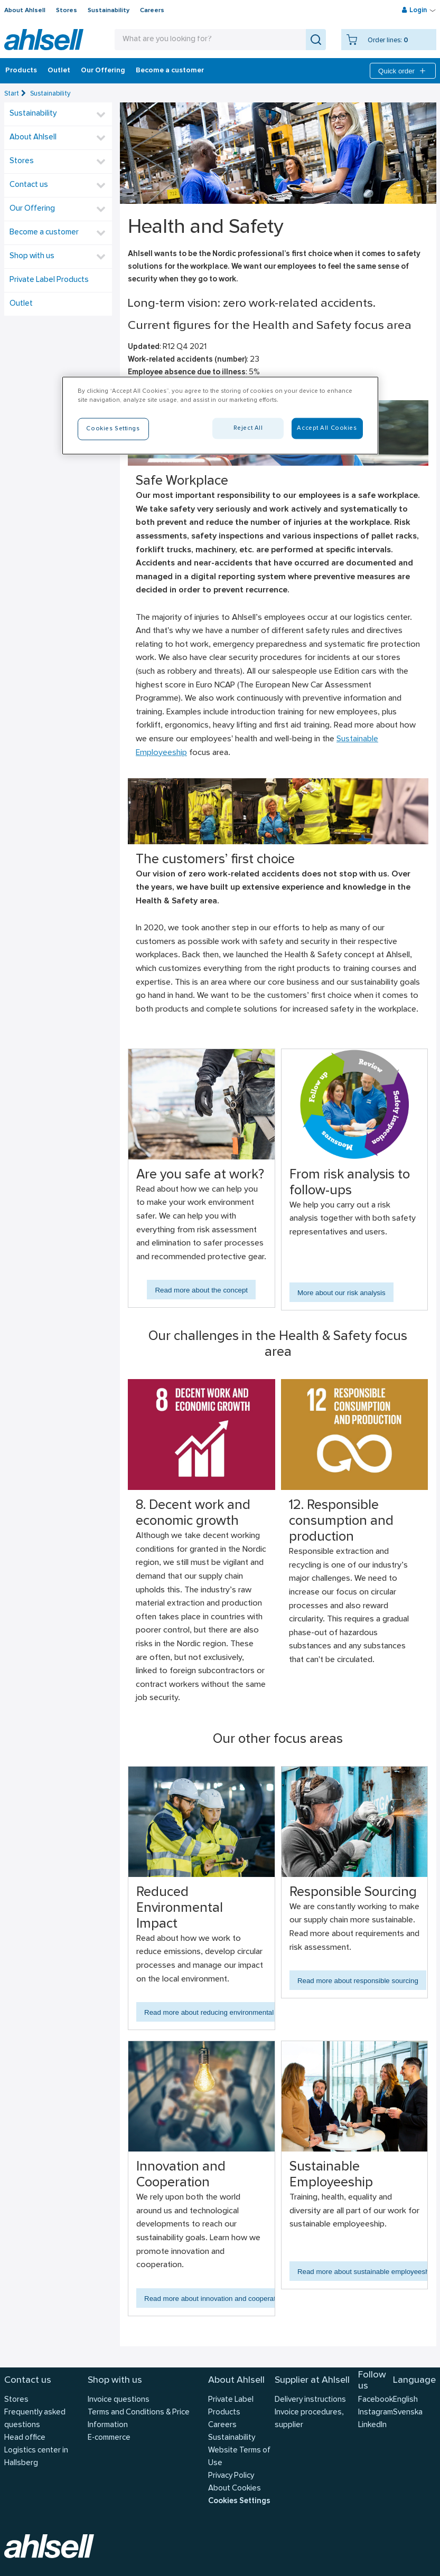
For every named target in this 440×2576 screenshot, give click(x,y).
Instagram (375, 2412)
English (405, 2399)
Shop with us (32, 256)
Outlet (59, 71)
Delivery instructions (310, 2399)
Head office (24, 2438)
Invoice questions (118, 2399)
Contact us (29, 185)
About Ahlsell (24, 10)
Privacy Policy (231, 2476)
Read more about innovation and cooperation (214, 2299)
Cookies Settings (239, 2501)
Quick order (402, 71)
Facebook (375, 2399)
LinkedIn (372, 2425)
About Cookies (234, 2488)
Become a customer (170, 71)
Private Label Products (49, 280)
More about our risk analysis (341, 1293)
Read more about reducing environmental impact (220, 2012)
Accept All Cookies (327, 428)
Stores (66, 10)
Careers (152, 10)
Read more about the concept (201, 1290)
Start (11, 94)
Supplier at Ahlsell (312, 2380)
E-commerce (109, 2438)
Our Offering (103, 71)
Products (21, 71)
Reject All (248, 428)
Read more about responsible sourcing (357, 1981)
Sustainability (108, 10)
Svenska (408, 2412)
